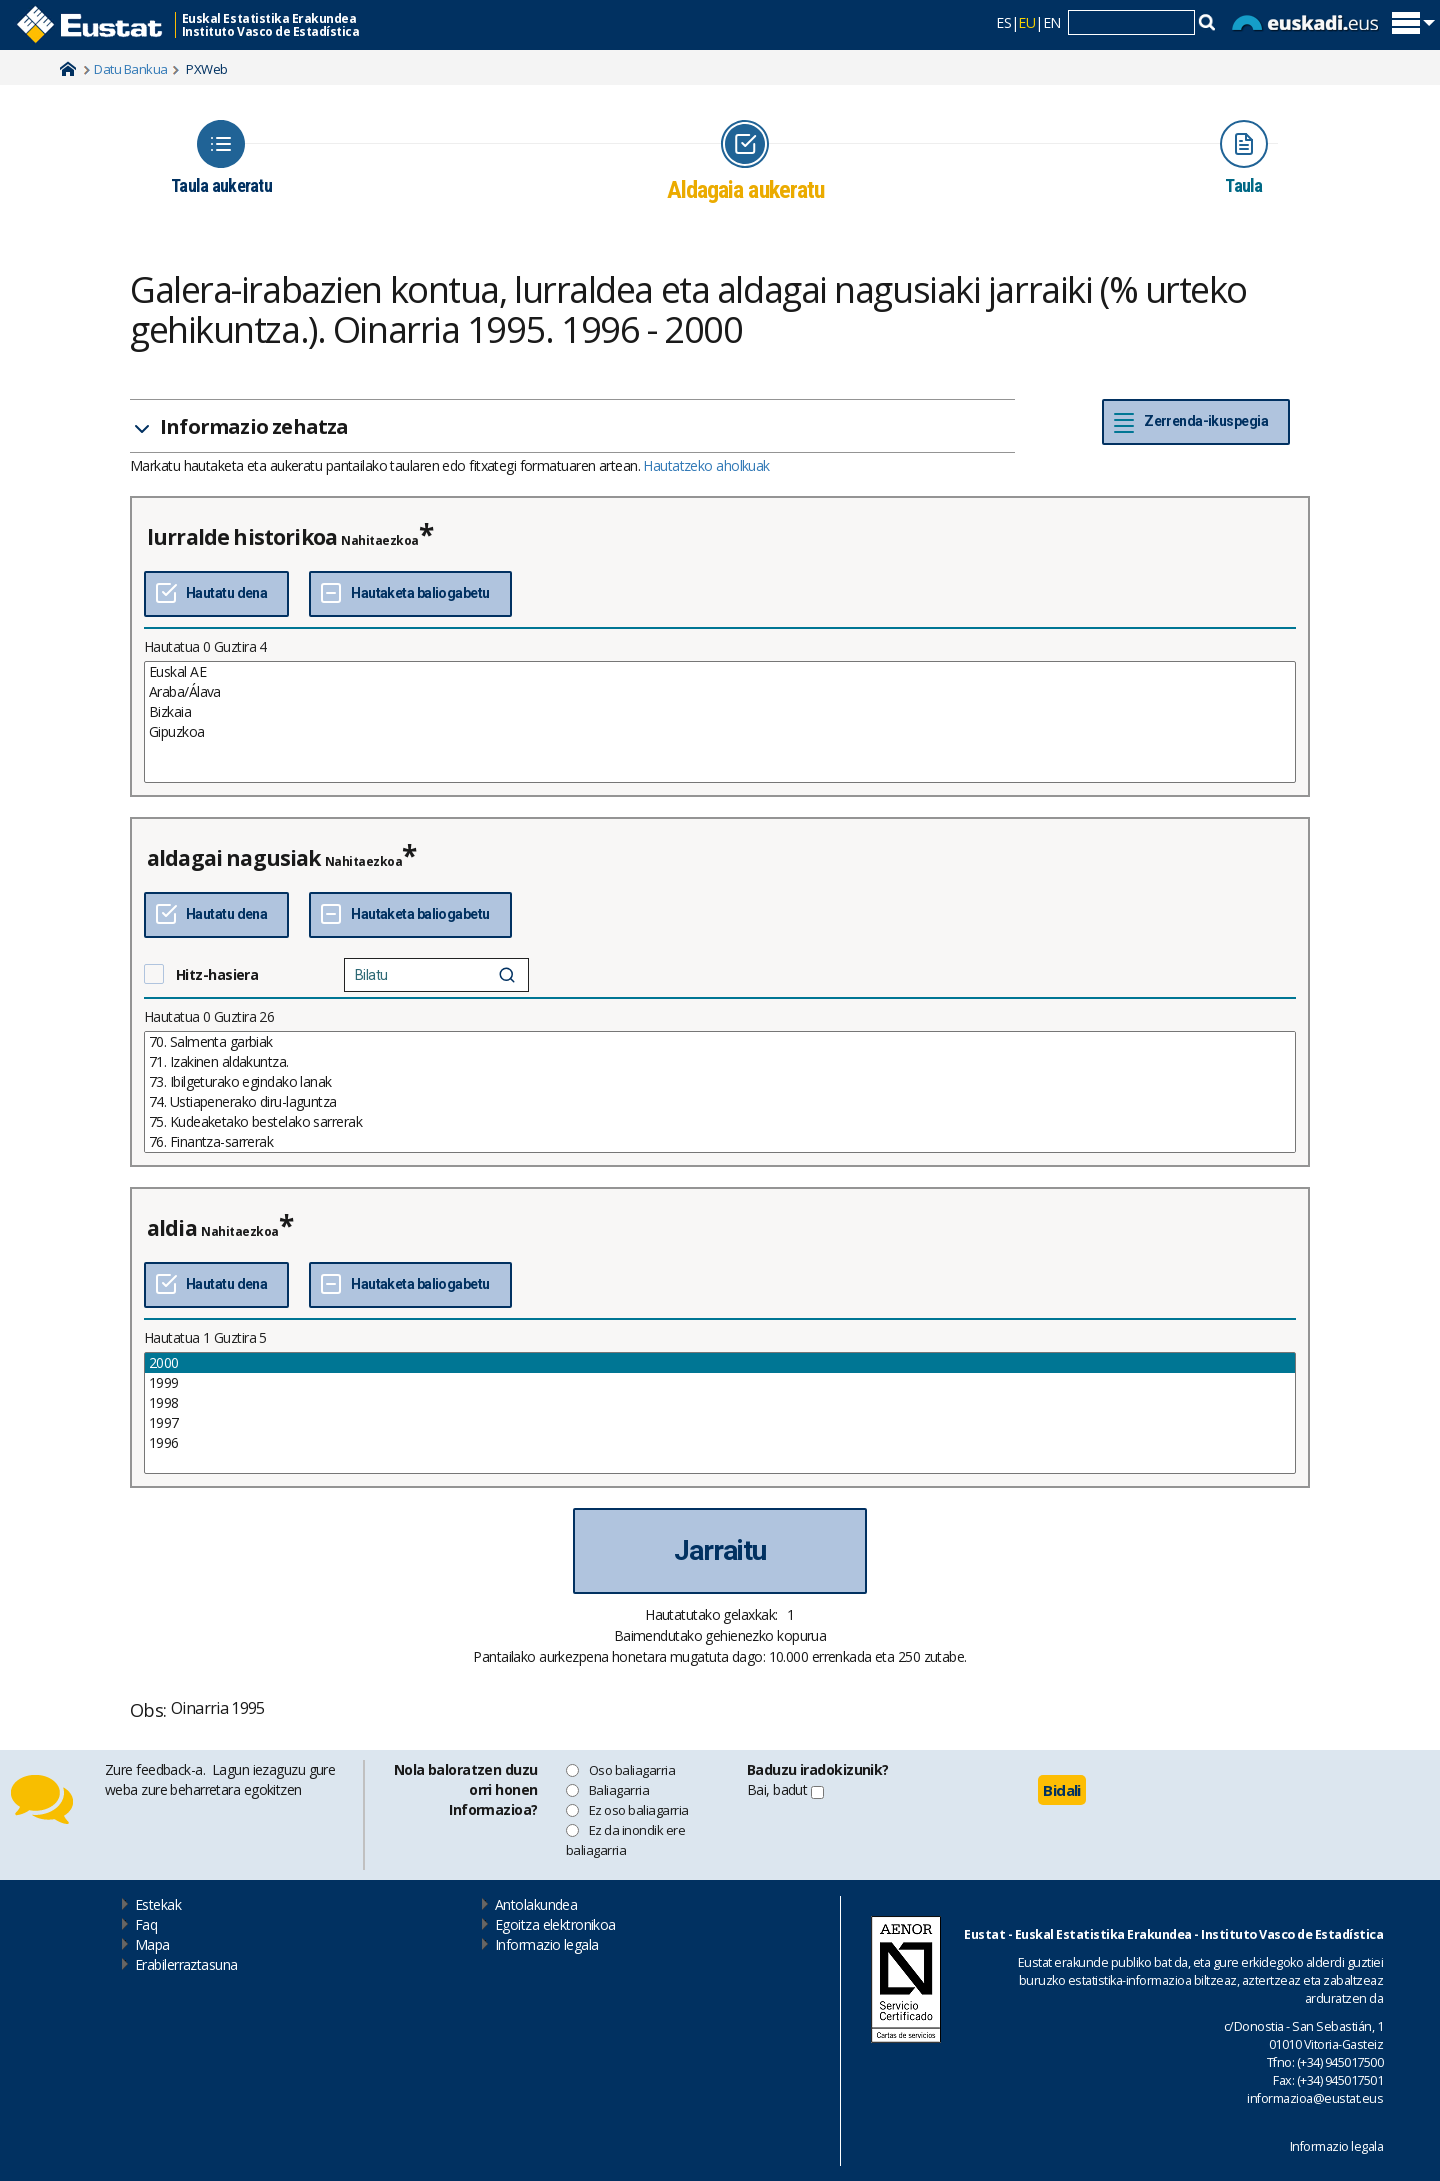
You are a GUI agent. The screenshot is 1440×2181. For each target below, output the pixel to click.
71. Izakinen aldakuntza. (720, 1062)
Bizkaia (720, 712)
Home (68, 69)
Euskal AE (720, 672)
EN (1052, 22)
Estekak (158, 1904)
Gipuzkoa (720, 732)
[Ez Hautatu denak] (410, 594)
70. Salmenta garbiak (720, 1042)
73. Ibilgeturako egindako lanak (720, 1082)
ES (1003, 22)
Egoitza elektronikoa (555, 1924)
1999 (720, 1383)
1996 (720, 1443)
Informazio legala (546, 1944)
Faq (146, 1924)
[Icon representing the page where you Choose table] (221, 158)
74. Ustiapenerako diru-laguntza (720, 1102)
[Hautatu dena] (216, 594)
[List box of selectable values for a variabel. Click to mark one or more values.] (720, 722)
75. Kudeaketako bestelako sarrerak (720, 1122)
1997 (720, 1423)
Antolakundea (536, 1904)
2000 (720, 1363)
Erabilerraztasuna (186, 1964)
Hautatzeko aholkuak (706, 465)
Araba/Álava (720, 692)
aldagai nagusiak (234, 858)
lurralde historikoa (242, 537)
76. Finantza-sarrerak (720, 1142)
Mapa (152, 1944)
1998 (720, 1403)
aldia (172, 1228)
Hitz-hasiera (217, 974)
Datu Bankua (130, 69)
